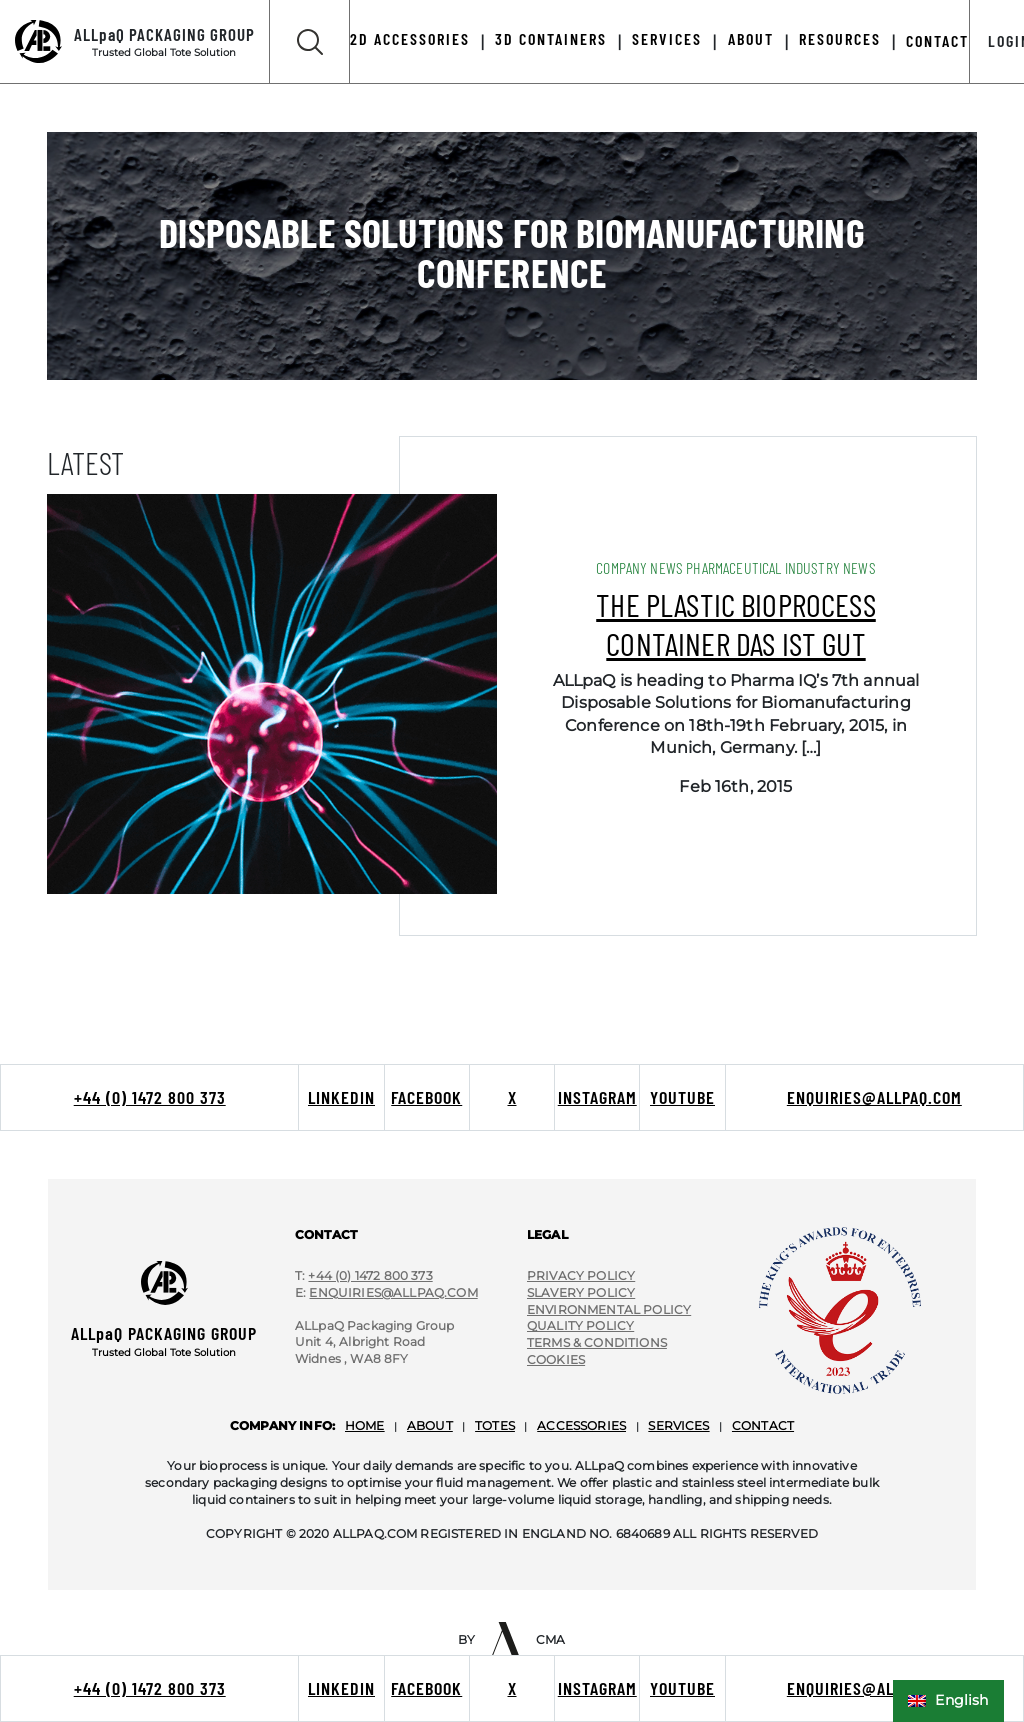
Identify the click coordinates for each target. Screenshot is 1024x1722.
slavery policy (581, 1292)
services (678, 1425)
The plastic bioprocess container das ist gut (736, 623)
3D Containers (551, 38)
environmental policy (609, 1309)
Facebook (426, 1688)
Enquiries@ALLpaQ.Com (393, 1292)
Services (667, 38)
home (365, 1425)
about (430, 1425)
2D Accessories (410, 38)
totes (495, 1425)
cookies (556, 1359)
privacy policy (581, 1275)
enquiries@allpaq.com (874, 1688)
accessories (581, 1425)
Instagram (597, 1688)
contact (763, 1425)
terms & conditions (597, 1342)
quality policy (580, 1325)
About (751, 38)
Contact (937, 40)
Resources (840, 38)
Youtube (682, 1688)
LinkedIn (341, 1688)
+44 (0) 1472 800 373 (150, 1688)
